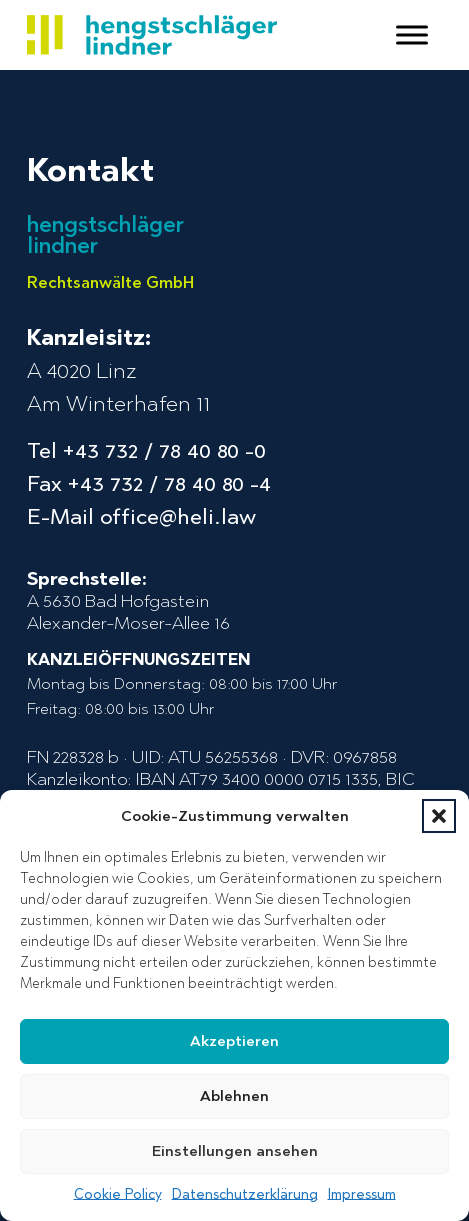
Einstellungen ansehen (235, 1151)
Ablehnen (234, 1096)
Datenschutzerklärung (245, 1194)
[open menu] (412, 35)
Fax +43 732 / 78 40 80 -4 (149, 483)
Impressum (362, 1194)
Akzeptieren (234, 1041)
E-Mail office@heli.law (141, 516)
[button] (439, 816)
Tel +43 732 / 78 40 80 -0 (146, 450)
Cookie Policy (118, 1194)
